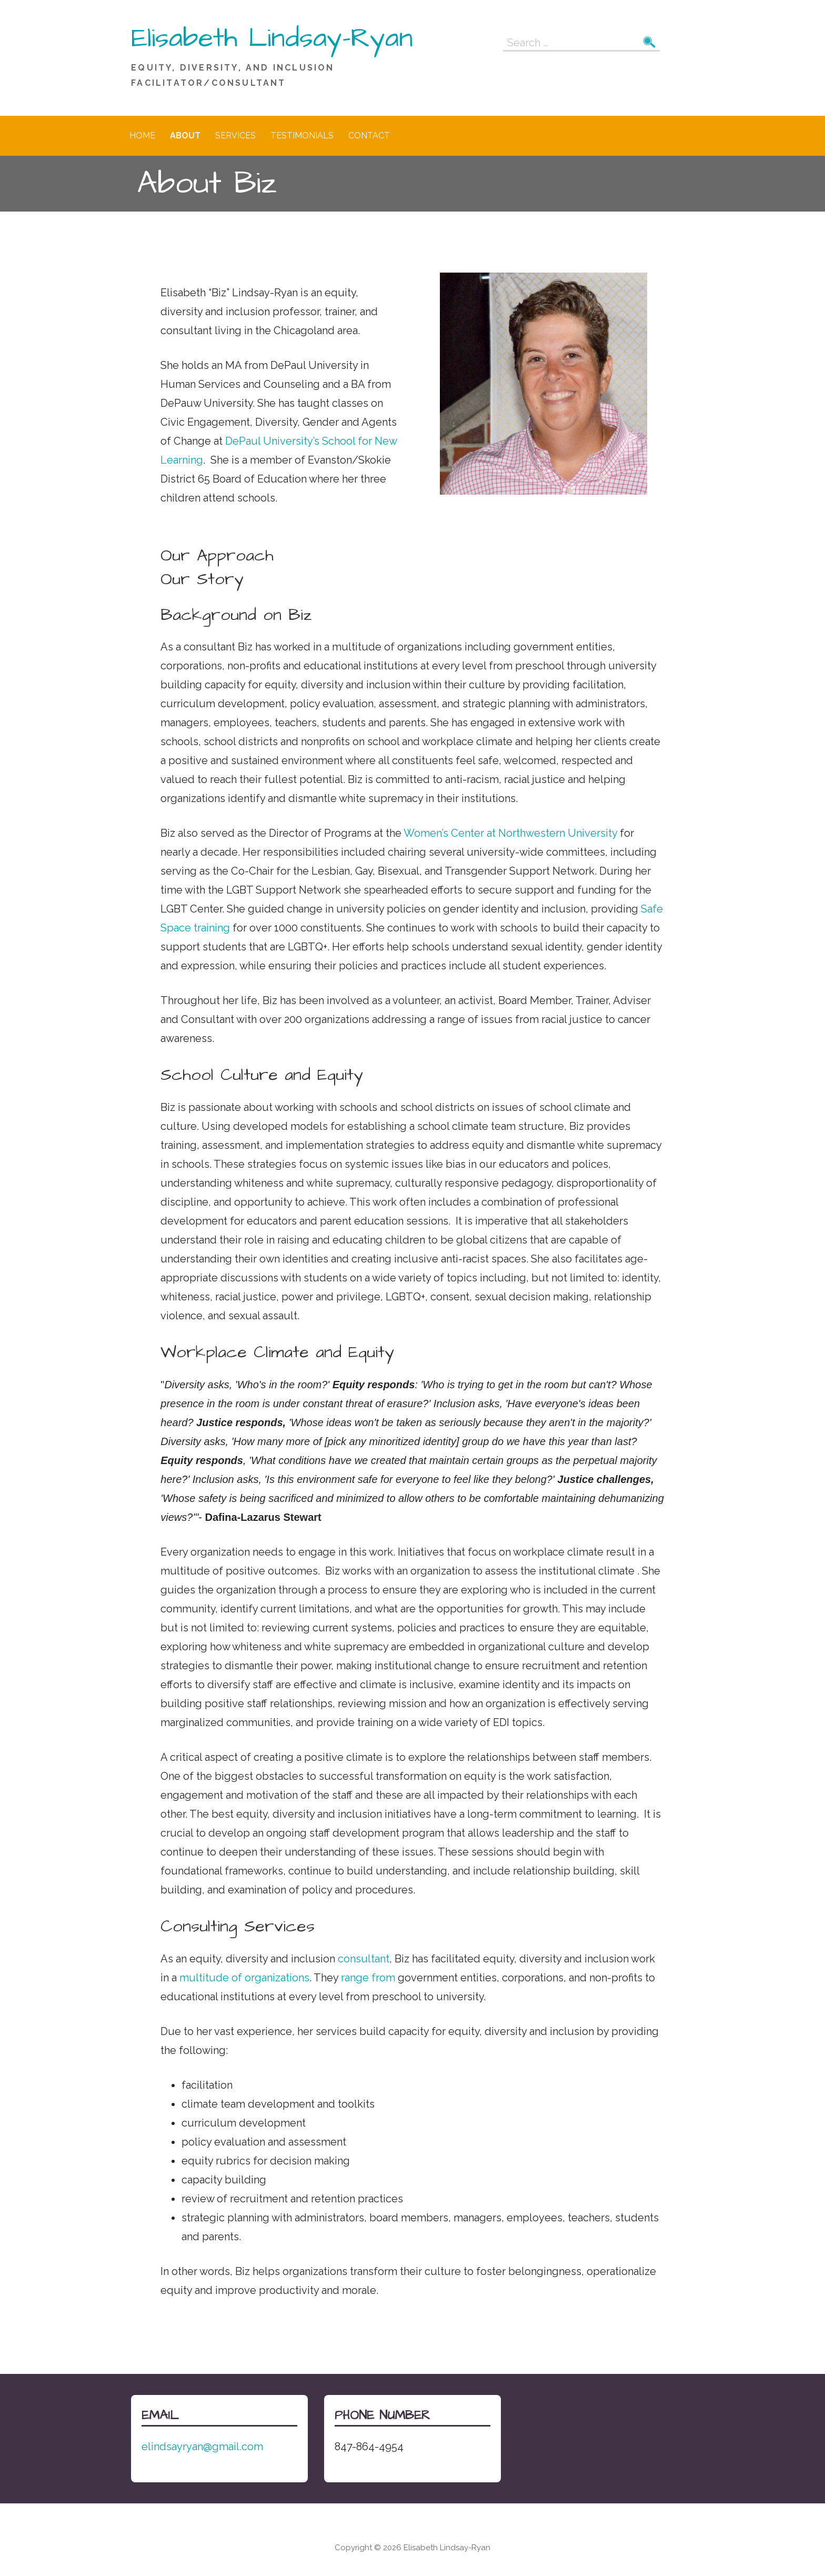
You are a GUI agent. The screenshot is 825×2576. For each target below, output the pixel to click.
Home (142, 136)
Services (235, 136)
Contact (369, 136)
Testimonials (302, 136)
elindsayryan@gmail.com (202, 2446)
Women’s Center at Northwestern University (510, 833)
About (185, 136)
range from (368, 1977)
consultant (363, 1958)
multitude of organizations (244, 1977)
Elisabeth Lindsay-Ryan (272, 38)
